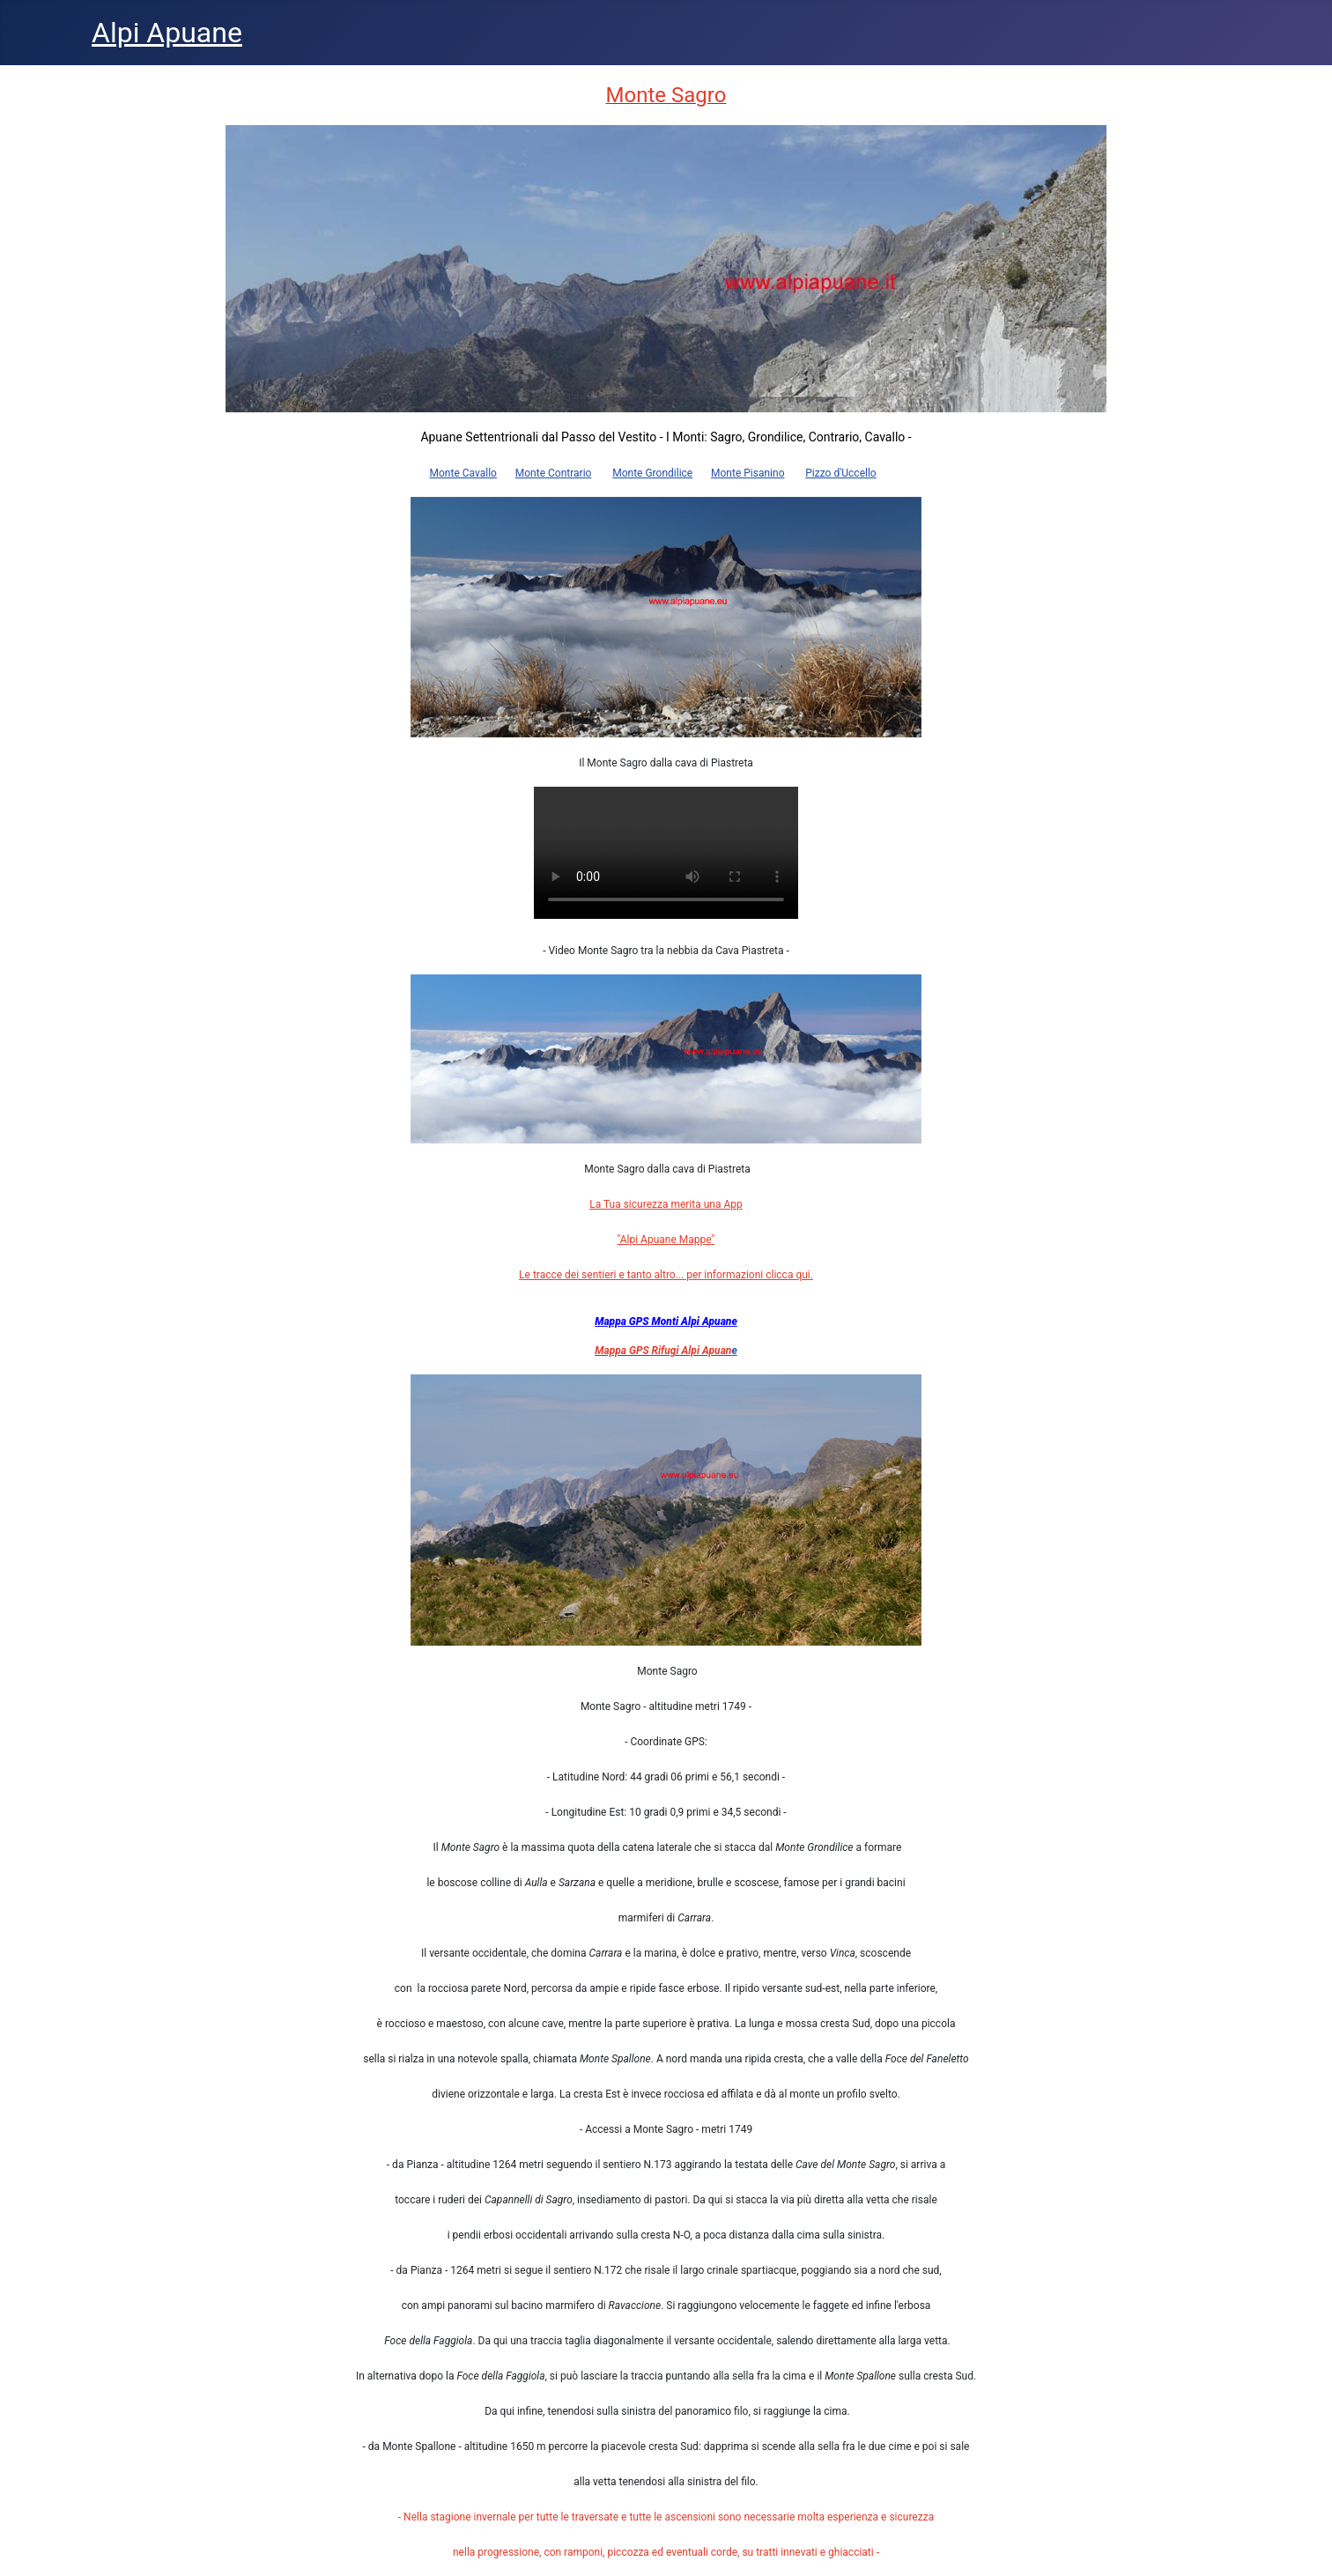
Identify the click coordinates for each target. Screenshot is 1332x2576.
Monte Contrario (553, 473)
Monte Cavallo (463, 473)
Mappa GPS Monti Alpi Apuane (666, 1321)
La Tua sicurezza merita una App (666, 1204)
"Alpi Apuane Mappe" (666, 1239)
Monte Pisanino (747, 473)
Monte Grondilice (652, 473)
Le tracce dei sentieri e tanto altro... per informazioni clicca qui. (666, 1275)
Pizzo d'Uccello (840, 473)
